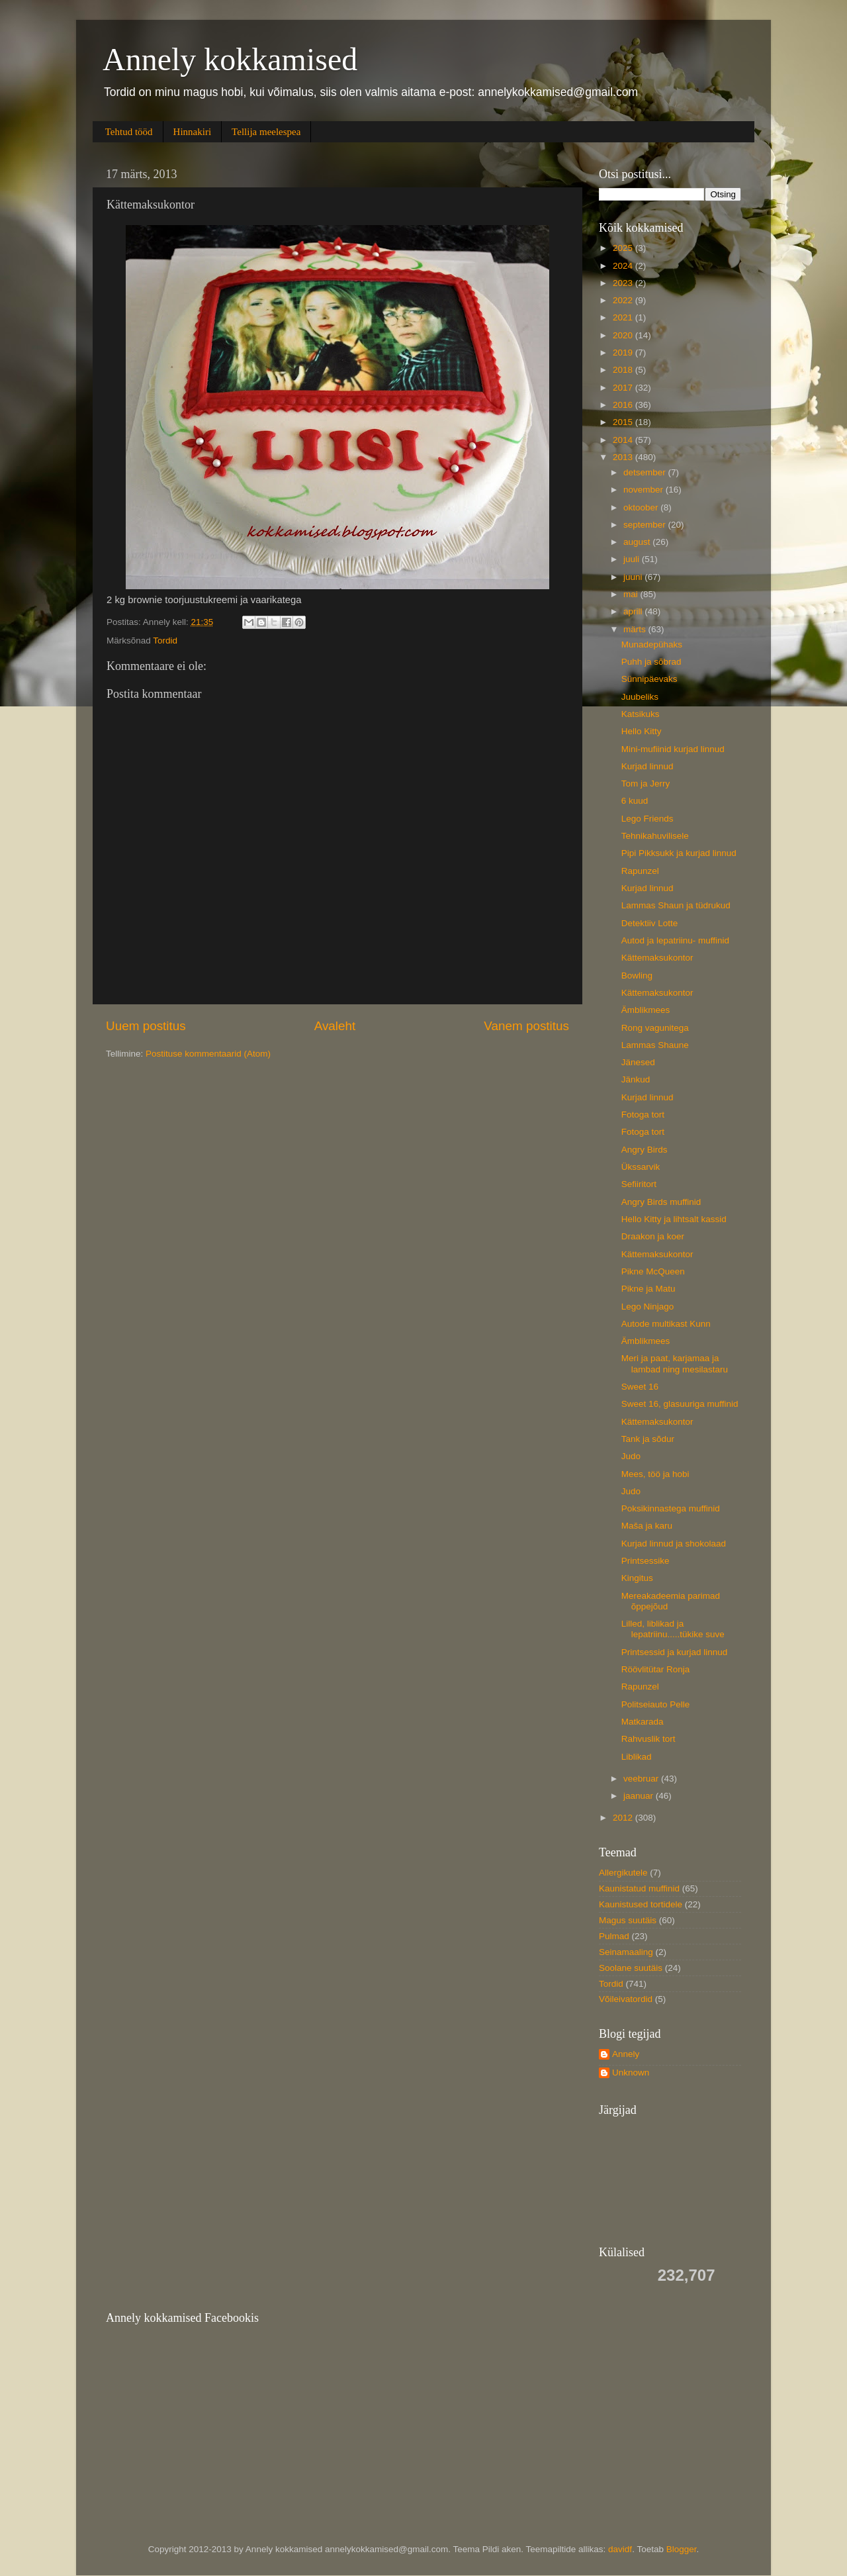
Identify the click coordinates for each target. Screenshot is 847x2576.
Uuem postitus (146, 1026)
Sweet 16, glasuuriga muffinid (679, 1404)
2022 (624, 300)
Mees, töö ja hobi (655, 1474)
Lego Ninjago (647, 1307)
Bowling (636, 975)
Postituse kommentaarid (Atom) (208, 1054)
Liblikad (636, 1757)
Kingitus (637, 1578)
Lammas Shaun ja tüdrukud (676, 905)
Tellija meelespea (266, 131)
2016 (624, 405)
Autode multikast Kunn (666, 1324)
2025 (624, 248)
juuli (632, 559)
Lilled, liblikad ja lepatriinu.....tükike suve (673, 1629)
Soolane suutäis (630, 1968)
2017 (624, 388)
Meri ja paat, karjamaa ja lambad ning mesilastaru (674, 1363)
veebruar (642, 1779)
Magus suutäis (627, 1920)
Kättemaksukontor (657, 958)
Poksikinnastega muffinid (670, 1508)
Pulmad (614, 1936)
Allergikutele (623, 1873)
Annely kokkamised (230, 59)
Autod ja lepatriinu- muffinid (675, 940)
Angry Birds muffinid (661, 1202)
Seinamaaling (626, 1952)
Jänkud (635, 1079)
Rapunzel (640, 871)
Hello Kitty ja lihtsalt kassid (674, 1219)
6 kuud (634, 801)
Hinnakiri (192, 131)
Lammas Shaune (655, 1045)
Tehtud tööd (129, 131)
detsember (645, 472)
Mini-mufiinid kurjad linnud (673, 749)
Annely (625, 2054)
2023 (624, 283)
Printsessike (645, 1561)
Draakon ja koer (652, 1236)
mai (632, 594)
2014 (624, 440)
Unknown (630, 2072)
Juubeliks (639, 697)
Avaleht (335, 1026)
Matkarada (642, 1722)
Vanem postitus (526, 1026)
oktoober (641, 507)
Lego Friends (647, 819)
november (644, 490)
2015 (624, 422)
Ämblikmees (645, 1010)
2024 (624, 266)
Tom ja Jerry (645, 783)
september (645, 525)
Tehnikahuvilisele (655, 836)
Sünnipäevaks (649, 679)
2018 (624, 370)
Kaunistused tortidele (640, 1904)
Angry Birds (644, 1150)
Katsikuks (640, 714)
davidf (620, 2549)
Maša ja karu (646, 1526)
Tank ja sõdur (647, 1439)
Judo (631, 1456)
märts (635, 629)
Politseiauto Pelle (655, 1704)
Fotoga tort (642, 1115)
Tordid (165, 640)
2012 (624, 1818)
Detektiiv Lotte (649, 923)
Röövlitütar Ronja (655, 1669)
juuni (634, 577)
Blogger (681, 2549)
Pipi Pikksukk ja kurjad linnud (678, 853)
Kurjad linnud (647, 766)
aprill (634, 611)
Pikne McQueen (653, 1271)
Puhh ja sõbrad (651, 662)
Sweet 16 (639, 1387)
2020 (624, 335)
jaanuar (639, 1796)
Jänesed (638, 1062)
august (637, 542)
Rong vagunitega (655, 1028)
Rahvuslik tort (648, 1739)
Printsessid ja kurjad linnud (674, 1652)
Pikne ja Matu (648, 1289)
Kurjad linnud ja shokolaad (673, 1544)
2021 (624, 317)
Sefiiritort (638, 1184)
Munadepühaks (651, 644)
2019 (624, 353)
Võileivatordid (625, 1999)
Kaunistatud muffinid (639, 1888)
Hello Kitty (641, 731)
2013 (624, 457)
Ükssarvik (640, 1167)
